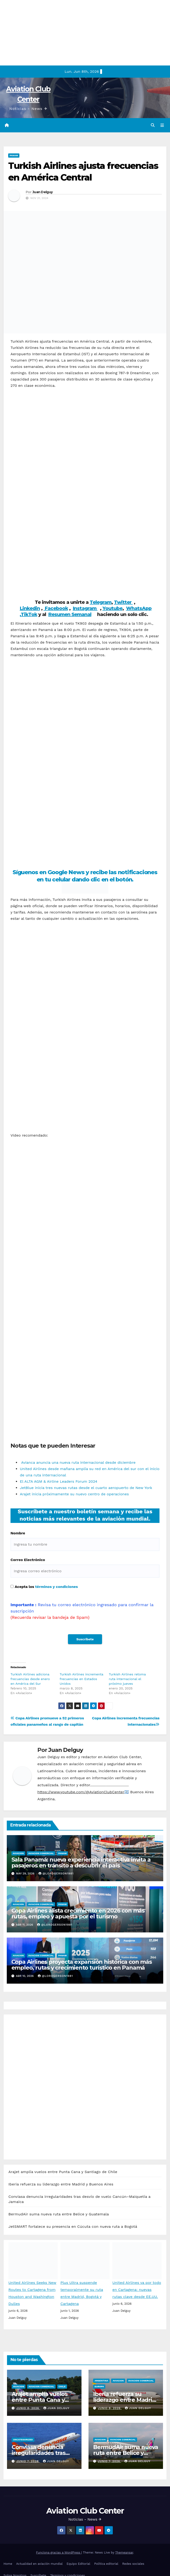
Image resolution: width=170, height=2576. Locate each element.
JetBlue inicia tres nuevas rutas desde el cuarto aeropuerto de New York (86, 1487)
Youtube (112, 608)
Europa (99, 2246)
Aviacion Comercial (41, 1853)
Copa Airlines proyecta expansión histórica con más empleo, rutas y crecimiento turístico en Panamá (81, 1964)
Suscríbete (38, 2435)
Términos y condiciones (67, 2435)
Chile (62, 2246)
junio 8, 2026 (28, 2267)
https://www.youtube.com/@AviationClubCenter (80, 1792)
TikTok (29, 614)
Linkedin (30, 608)
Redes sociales (133, 2423)
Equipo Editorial (78, 2423)
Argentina (101, 2240)
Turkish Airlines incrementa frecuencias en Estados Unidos (81, 1678)
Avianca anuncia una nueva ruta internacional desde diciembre (77, 1462)
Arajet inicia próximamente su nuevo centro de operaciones (74, 1494)
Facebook (56, 608)
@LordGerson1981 (56, 1873)
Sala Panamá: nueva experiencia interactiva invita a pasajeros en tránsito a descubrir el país (81, 1862)
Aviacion (18, 1853)
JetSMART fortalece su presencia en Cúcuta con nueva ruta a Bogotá (72, 2086)
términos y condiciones (56, 1586)
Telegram (100, 602)
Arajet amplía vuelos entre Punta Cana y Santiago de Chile (62, 2031)
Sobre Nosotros (15, 2435)
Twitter (123, 602)
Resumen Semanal (69, 614)
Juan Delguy (42, 192)
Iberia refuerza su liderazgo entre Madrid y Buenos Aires (60, 2044)
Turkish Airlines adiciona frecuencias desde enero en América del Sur (30, 1678)
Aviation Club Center (85, 2370)
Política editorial (106, 2423)
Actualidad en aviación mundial (39, 2423)
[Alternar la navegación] (162, 125)
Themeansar (124, 2412)
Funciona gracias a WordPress (58, 2412)
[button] (153, 125)
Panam (14, 155)
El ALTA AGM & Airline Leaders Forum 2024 (58, 1481)
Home (8, 2423)
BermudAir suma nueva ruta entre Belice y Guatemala (58, 2074)
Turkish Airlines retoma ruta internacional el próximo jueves (127, 1678)
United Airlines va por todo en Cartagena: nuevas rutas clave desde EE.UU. (136, 2149)
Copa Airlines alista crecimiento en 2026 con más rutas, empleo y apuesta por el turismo (78, 1913)
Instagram (85, 608)
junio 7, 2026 (28, 2320)
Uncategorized (23, 2299)
